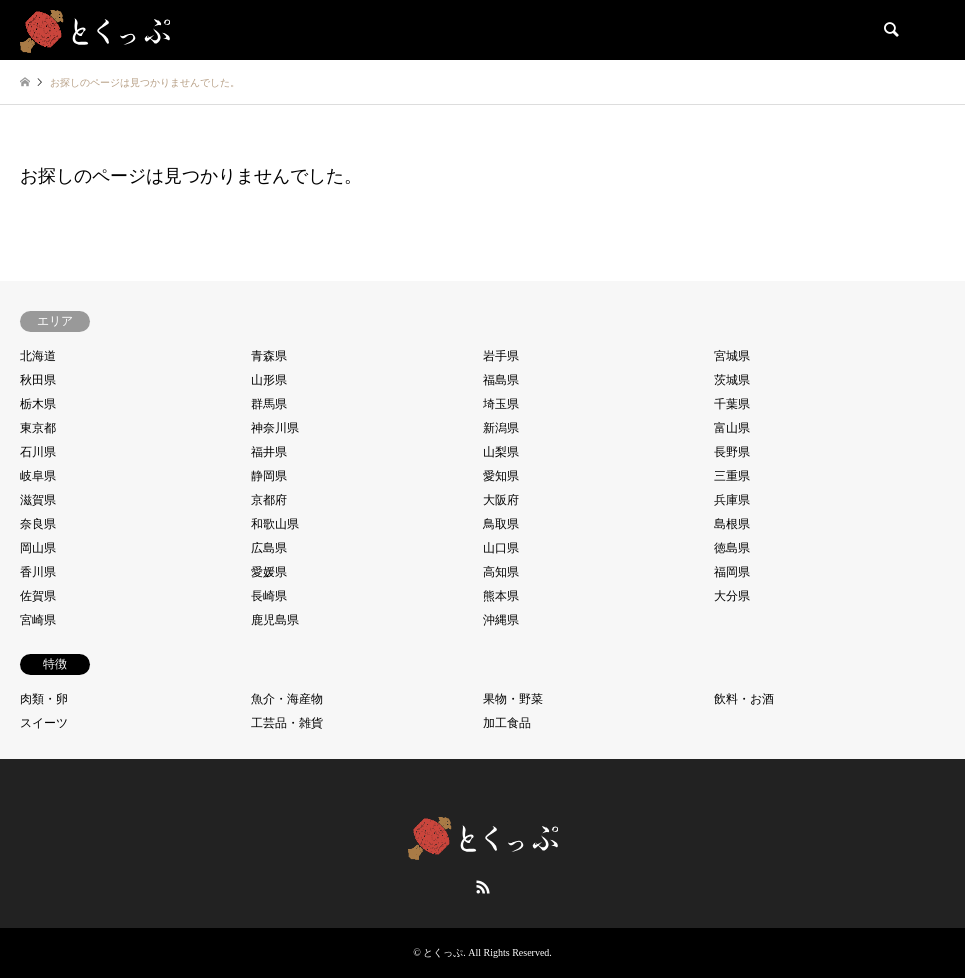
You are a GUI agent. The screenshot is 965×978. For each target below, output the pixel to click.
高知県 (501, 572)
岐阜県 (38, 476)
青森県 (269, 356)
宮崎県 (38, 620)
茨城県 (732, 380)
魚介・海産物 (287, 699)
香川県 (38, 572)
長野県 (732, 452)
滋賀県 (38, 500)
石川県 (38, 452)
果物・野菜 (513, 699)
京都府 (269, 500)
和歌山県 (275, 524)
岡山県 (38, 548)
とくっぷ (443, 952)
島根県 (732, 524)
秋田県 (38, 380)
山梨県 (501, 452)
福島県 (501, 380)
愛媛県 (269, 572)
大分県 (732, 596)
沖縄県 (501, 620)
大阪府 (501, 500)
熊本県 (501, 596)
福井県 (269, 452)
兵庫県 (732, 500)
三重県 (732, 476)
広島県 (269, 548)
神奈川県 (275, 428)
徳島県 (732, 548)
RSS (483, 887)
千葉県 (732, 404)
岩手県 (501, 356)
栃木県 (38, 404)
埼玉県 (501, 404)
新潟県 (501, 428)
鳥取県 (501, 524)
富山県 (732, 428)
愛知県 (501, 476)
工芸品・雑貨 (287, 723)
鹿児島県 (275, 620)
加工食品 (507, 723)
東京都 (38, 428)
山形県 (269, 380)
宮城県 (732, 356)
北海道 (38, 356)
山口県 (501, 548)
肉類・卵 (44, 699)
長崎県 (269, 596)
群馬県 (269, 404)
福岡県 (732, 572)
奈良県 (38, 524)
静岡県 (269, 476)
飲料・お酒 (744, 699)
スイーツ (44, 723)
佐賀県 (38, 596)
